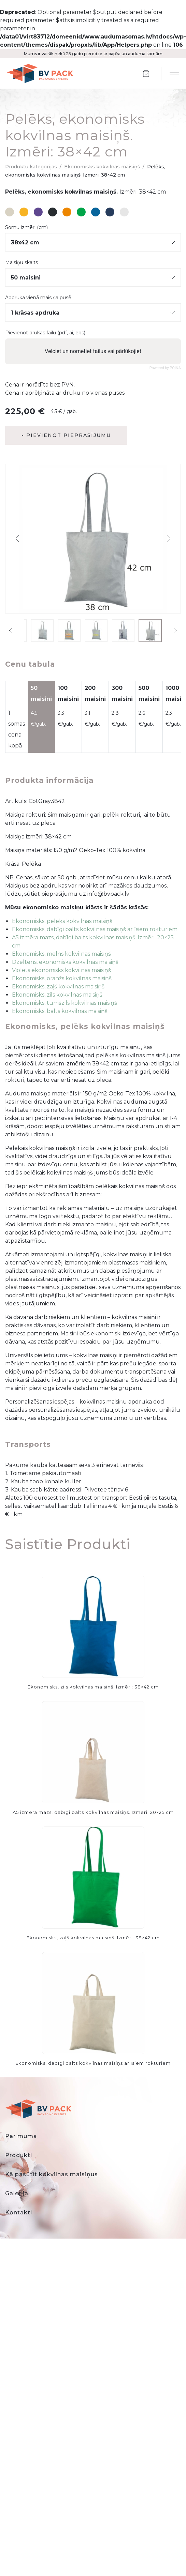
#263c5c (109, 212)
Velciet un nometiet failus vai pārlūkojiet (93, 351)
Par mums (21, 2136)
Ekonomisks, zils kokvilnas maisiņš (57, 994)
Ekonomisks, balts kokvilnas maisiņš (60, 1011)
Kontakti (18, 2212)
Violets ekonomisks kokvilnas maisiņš (61, 970)
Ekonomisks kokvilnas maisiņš (102, 167)
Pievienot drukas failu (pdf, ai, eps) (45, 333)
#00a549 (81, 212)
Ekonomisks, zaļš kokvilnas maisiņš (58, 986)
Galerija (16, 2193)
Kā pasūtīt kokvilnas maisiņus (51, 2174)
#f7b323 (23, 212)
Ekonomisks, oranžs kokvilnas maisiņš (62, 978)
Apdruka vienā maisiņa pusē (38, 298)
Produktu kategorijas (31, 167)
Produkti (18, 2155)
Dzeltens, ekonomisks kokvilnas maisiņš (65, 962)
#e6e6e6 (124, 212)
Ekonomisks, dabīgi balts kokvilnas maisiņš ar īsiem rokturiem (94, 929)
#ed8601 (66, 212)
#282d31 (52, 212)
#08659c (95, 212)
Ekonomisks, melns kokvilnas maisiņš (61, 954)
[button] (18, 538)
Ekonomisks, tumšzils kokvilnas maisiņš (64, 1003)
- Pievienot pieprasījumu (66, 435)
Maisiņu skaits (21, 263)
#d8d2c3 (9, 212)
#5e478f (38, 212)
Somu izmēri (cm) (26, 227)
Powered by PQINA (165, 367)
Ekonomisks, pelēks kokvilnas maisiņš (62, 921)
